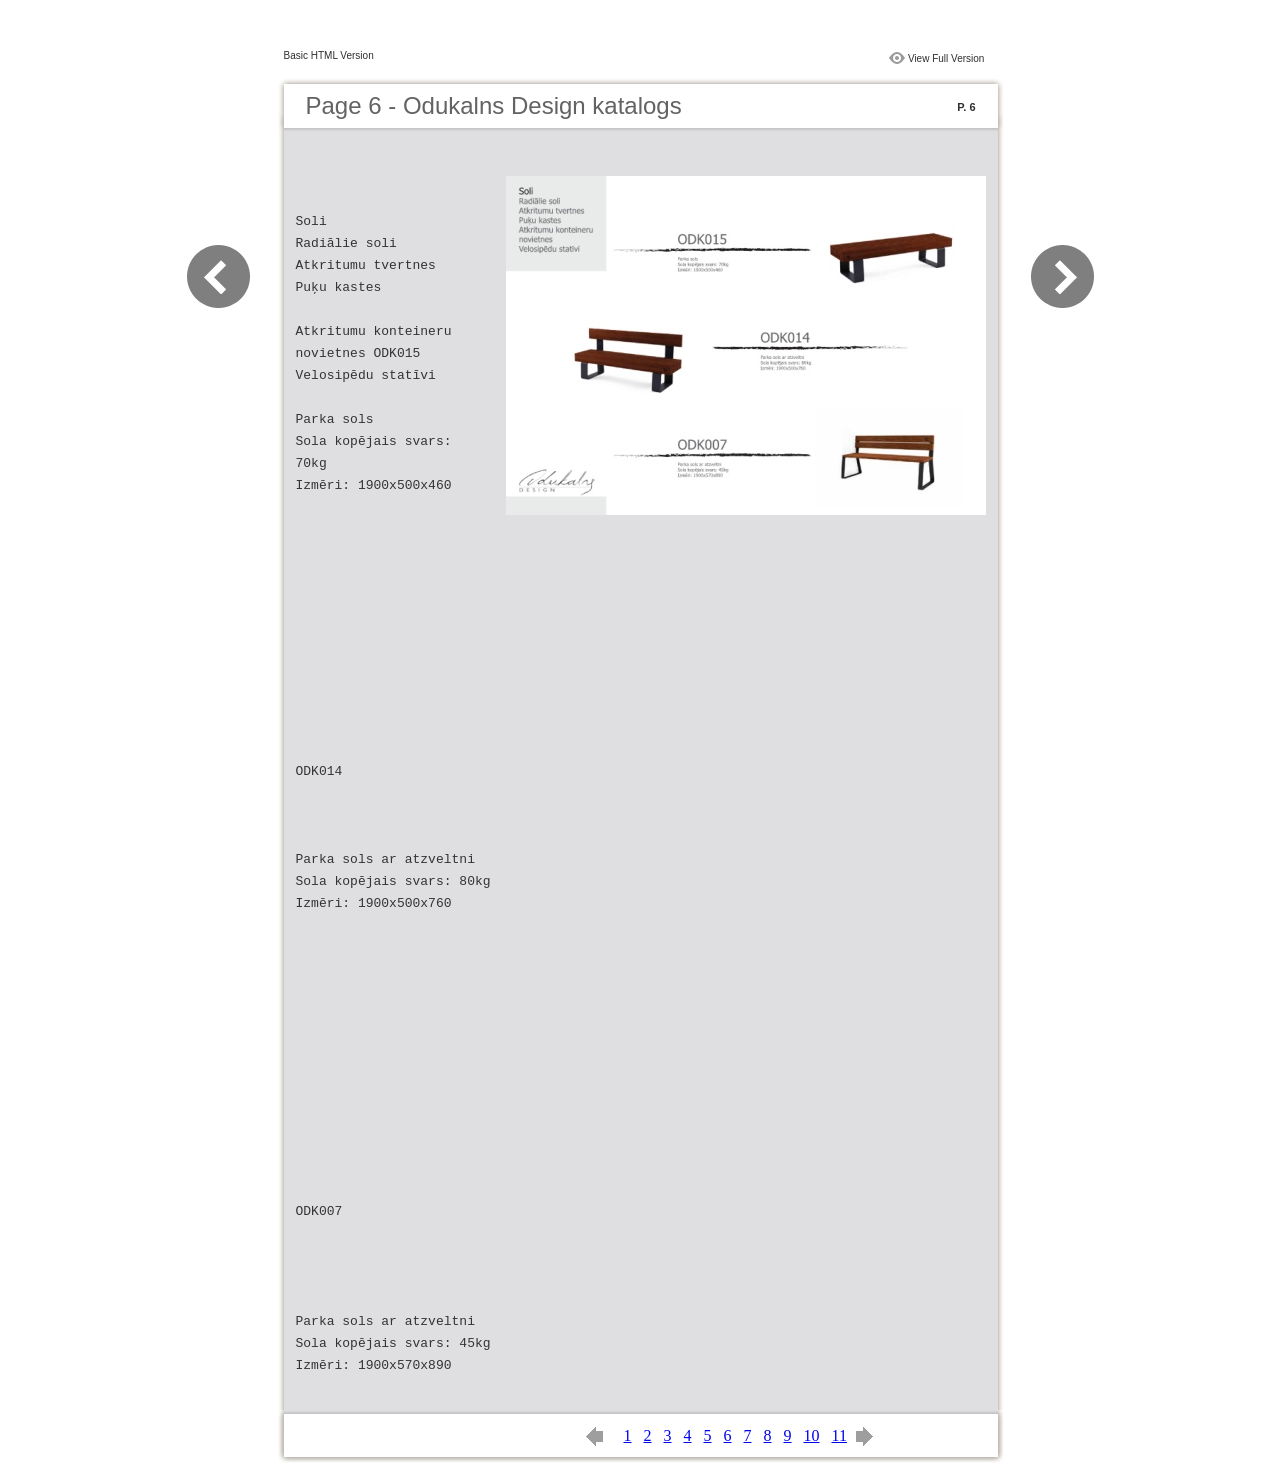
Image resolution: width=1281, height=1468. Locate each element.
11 (839, 1435)
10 (812, 1435)
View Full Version (946, 58)
